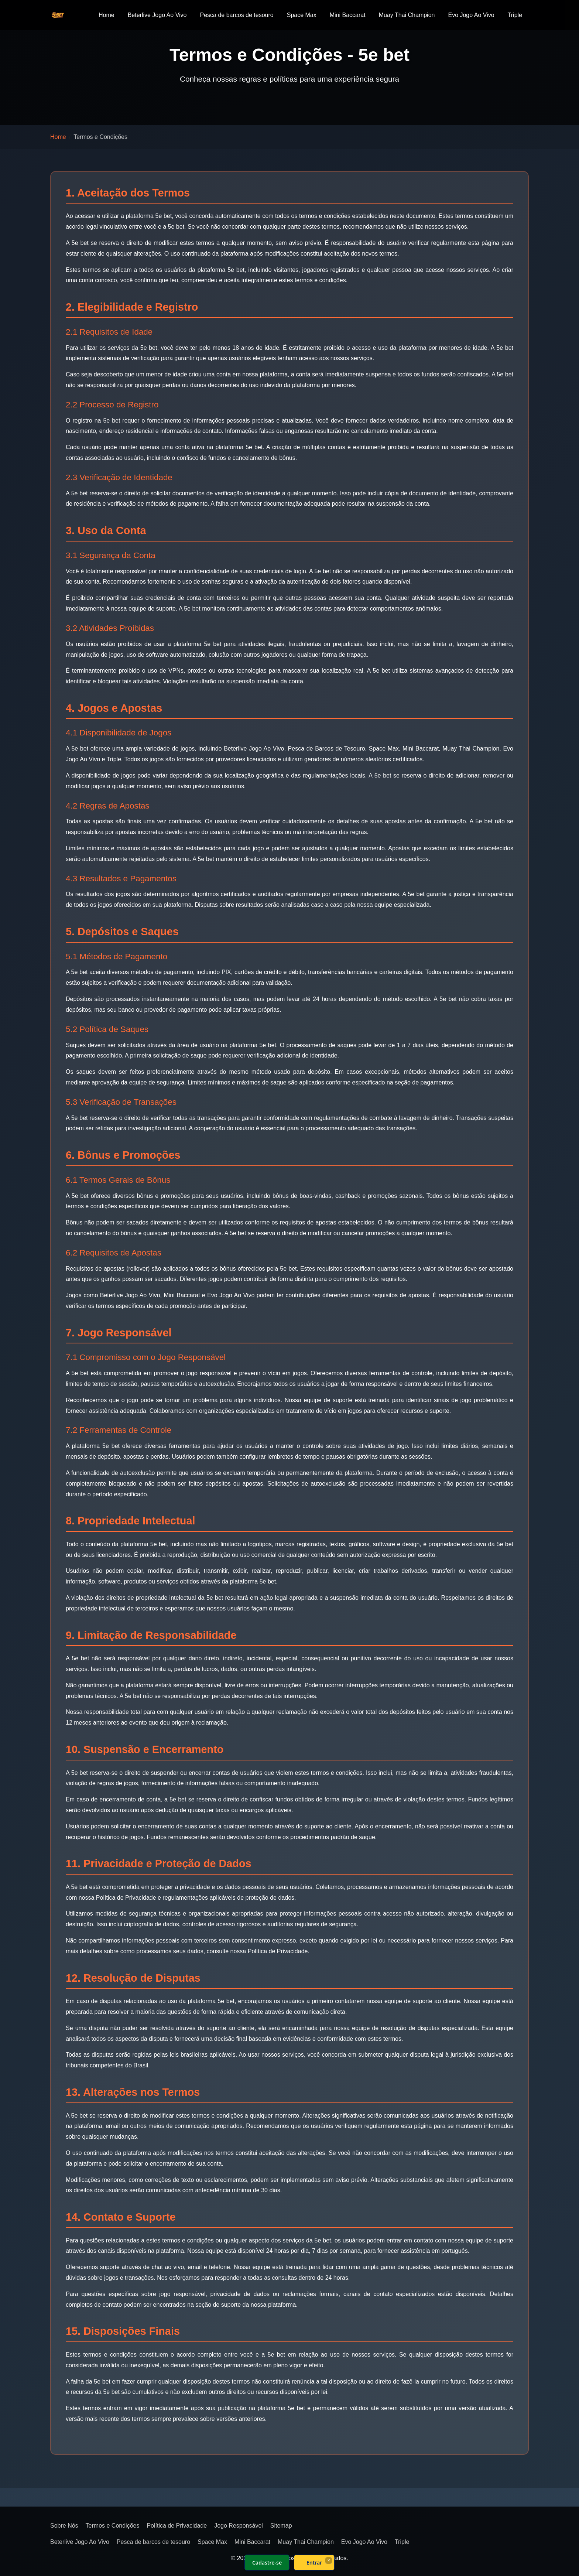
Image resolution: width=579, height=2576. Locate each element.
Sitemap (281, 2525)
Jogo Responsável (238, 2525)
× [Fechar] (328, 2560)
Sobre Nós (64, 2525)
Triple (515, 15)
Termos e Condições (113, 2525)
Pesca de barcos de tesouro (236, 15)
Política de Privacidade (177, 2525)
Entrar (314, 2562)
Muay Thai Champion (407, 15)
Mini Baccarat (348, 15)
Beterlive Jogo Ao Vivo (157, 15)
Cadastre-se (267, 2562)
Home (106, 15)
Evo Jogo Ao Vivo (471, 15)
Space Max (301, 15)
